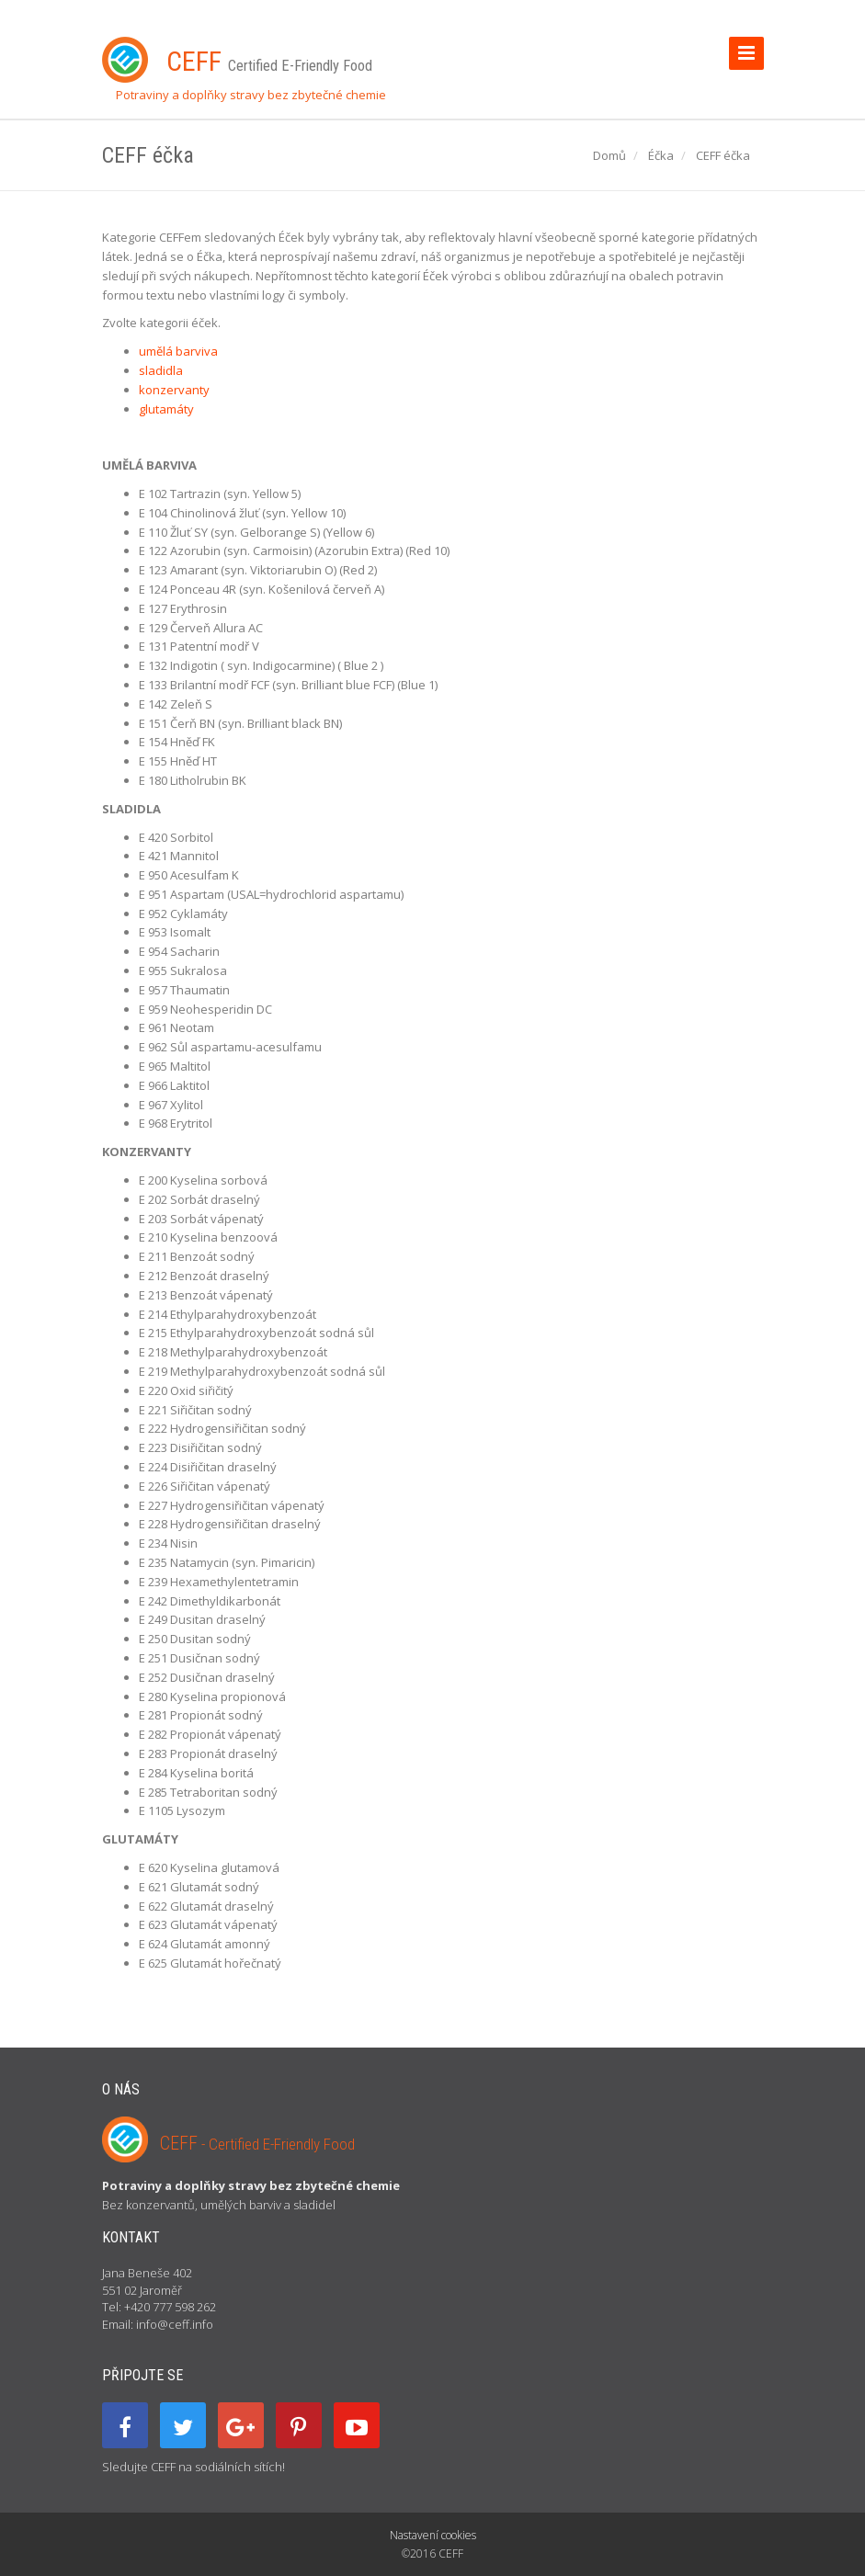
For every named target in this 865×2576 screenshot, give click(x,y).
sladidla (161, 370)
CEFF (257, 2143)
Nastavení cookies (433, 2535)
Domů (609, 155)
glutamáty (166, 409)
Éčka (661, 155)
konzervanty (174, 389)
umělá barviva (178, 351)
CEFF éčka (723, 155)
